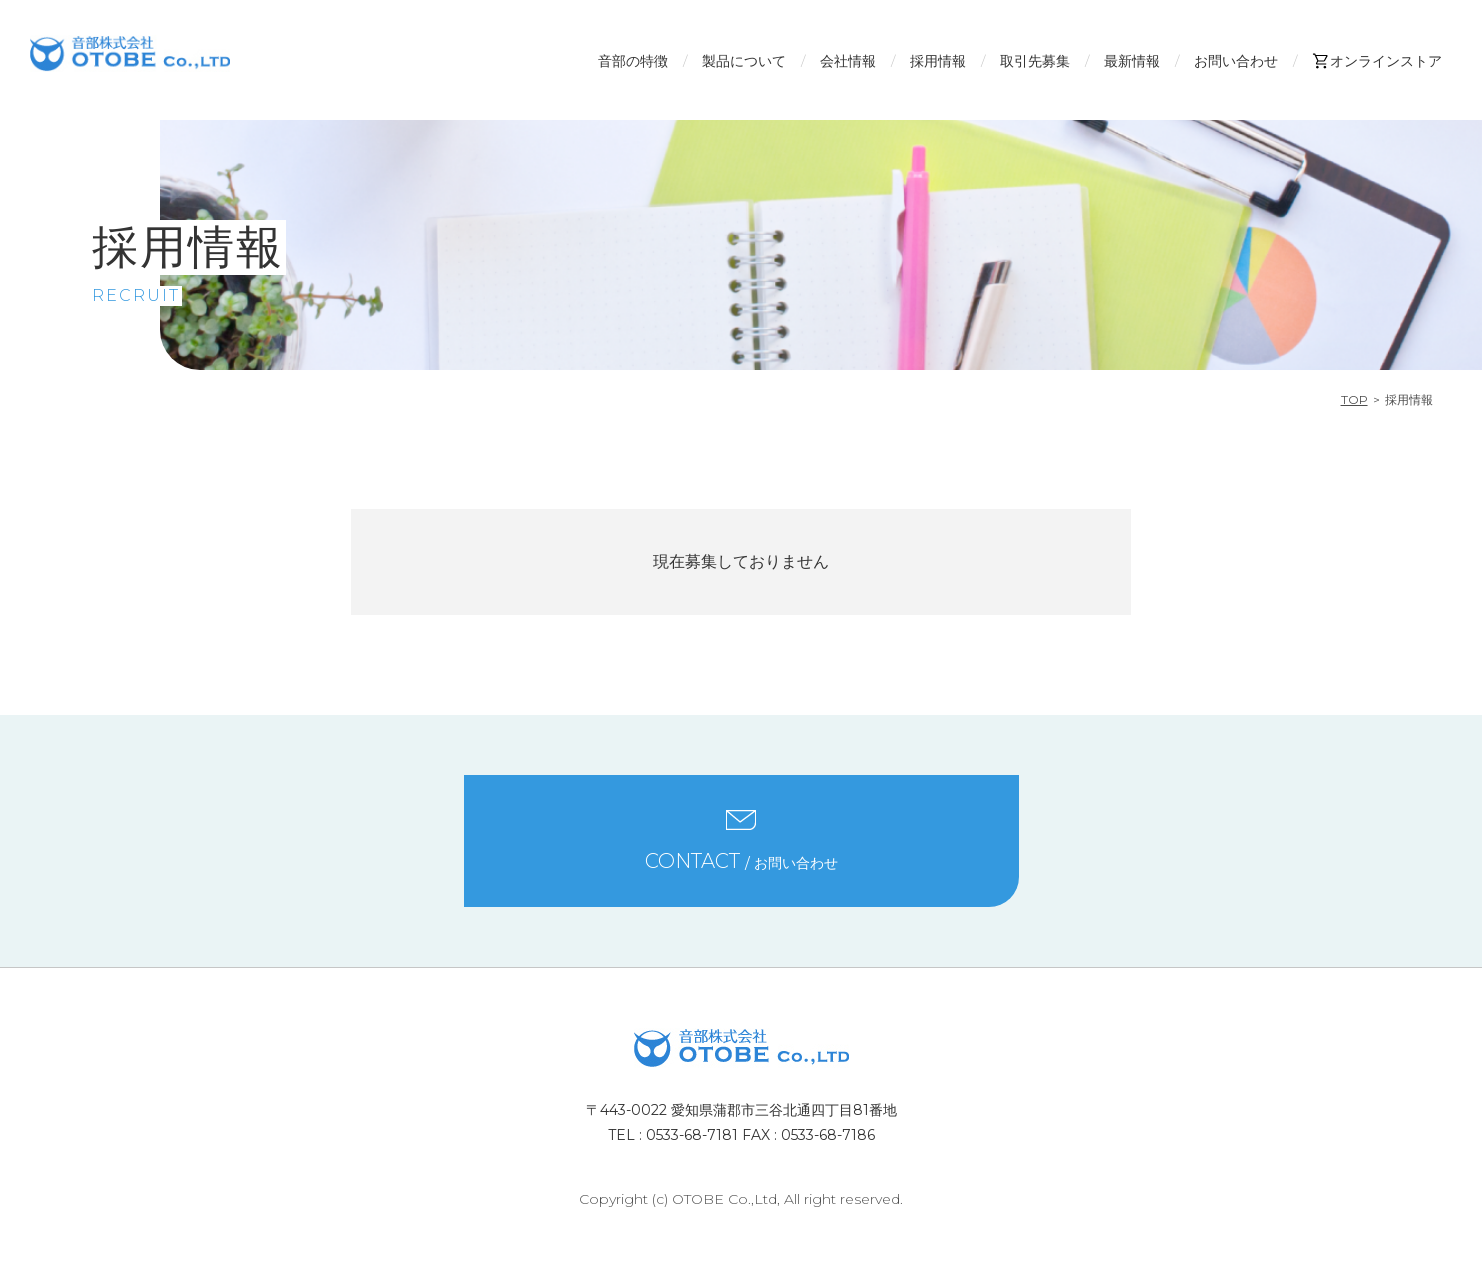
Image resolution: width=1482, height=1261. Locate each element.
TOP (1354, 399)
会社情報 (848, 61)
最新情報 (1132, 61)
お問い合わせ (1236, 61)
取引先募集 (1035, 61)
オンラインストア (1377, 61)
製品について (744, 61)
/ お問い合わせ (741, 861)
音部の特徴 (633, 61)
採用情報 (938, 61)
